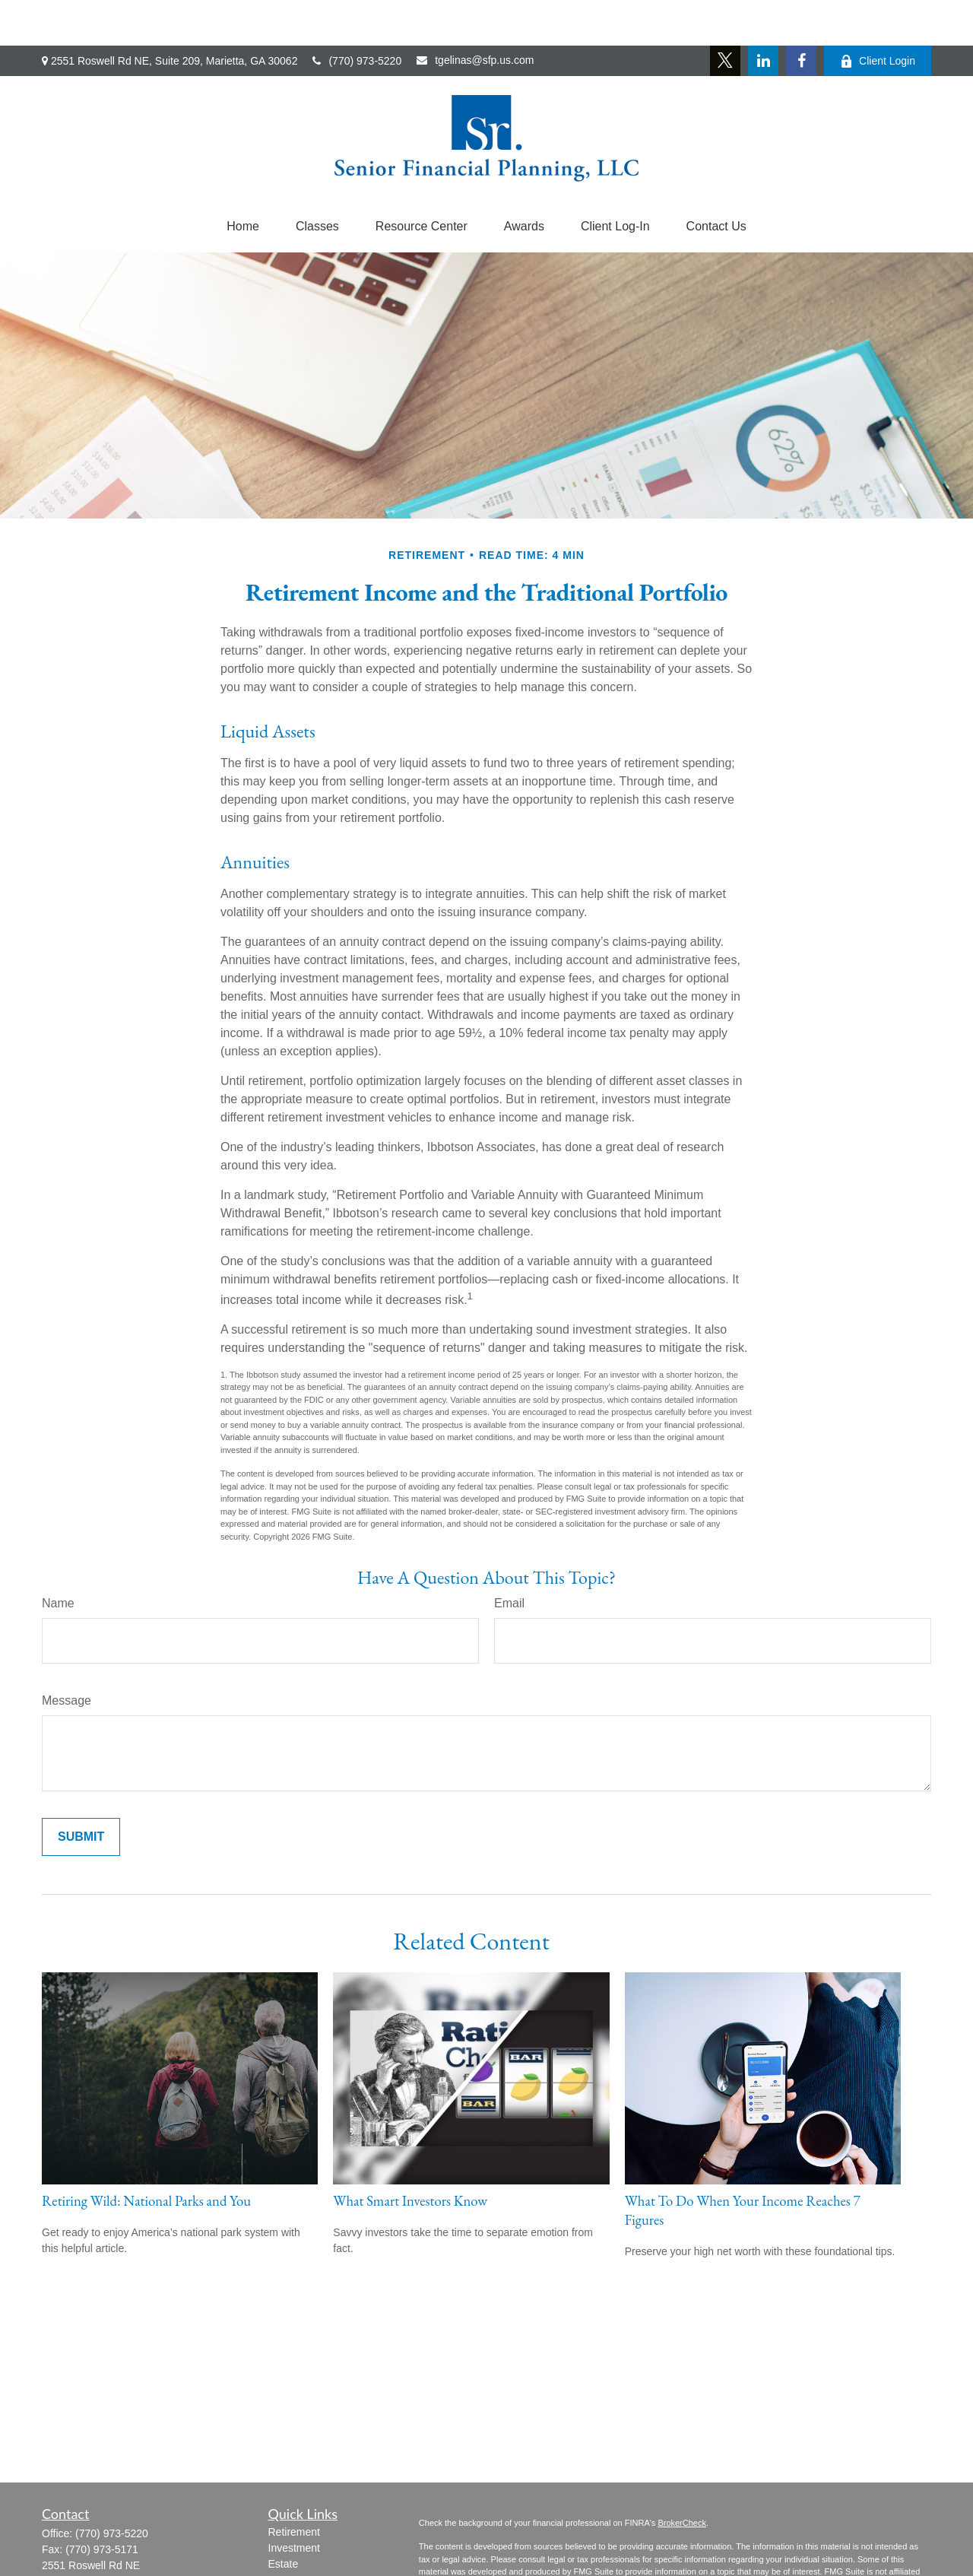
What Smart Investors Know (410, 2155)
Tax (276, 2550)
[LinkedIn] (763, 15)
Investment (294, 2502)
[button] (242, 181)
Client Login (877, 15)
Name (58, 1557)
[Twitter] (725, 15)
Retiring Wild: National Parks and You (146, 2155)
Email (509, 1557)
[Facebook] (801, 15)
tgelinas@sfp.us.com (475, 14)
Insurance (291, 2534)
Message (66, 1654)
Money (284, 2566)
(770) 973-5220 (356, 15)
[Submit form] (81, 1791)
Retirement (294, 2486)
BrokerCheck (682, 2477)
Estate (283, 2518)
